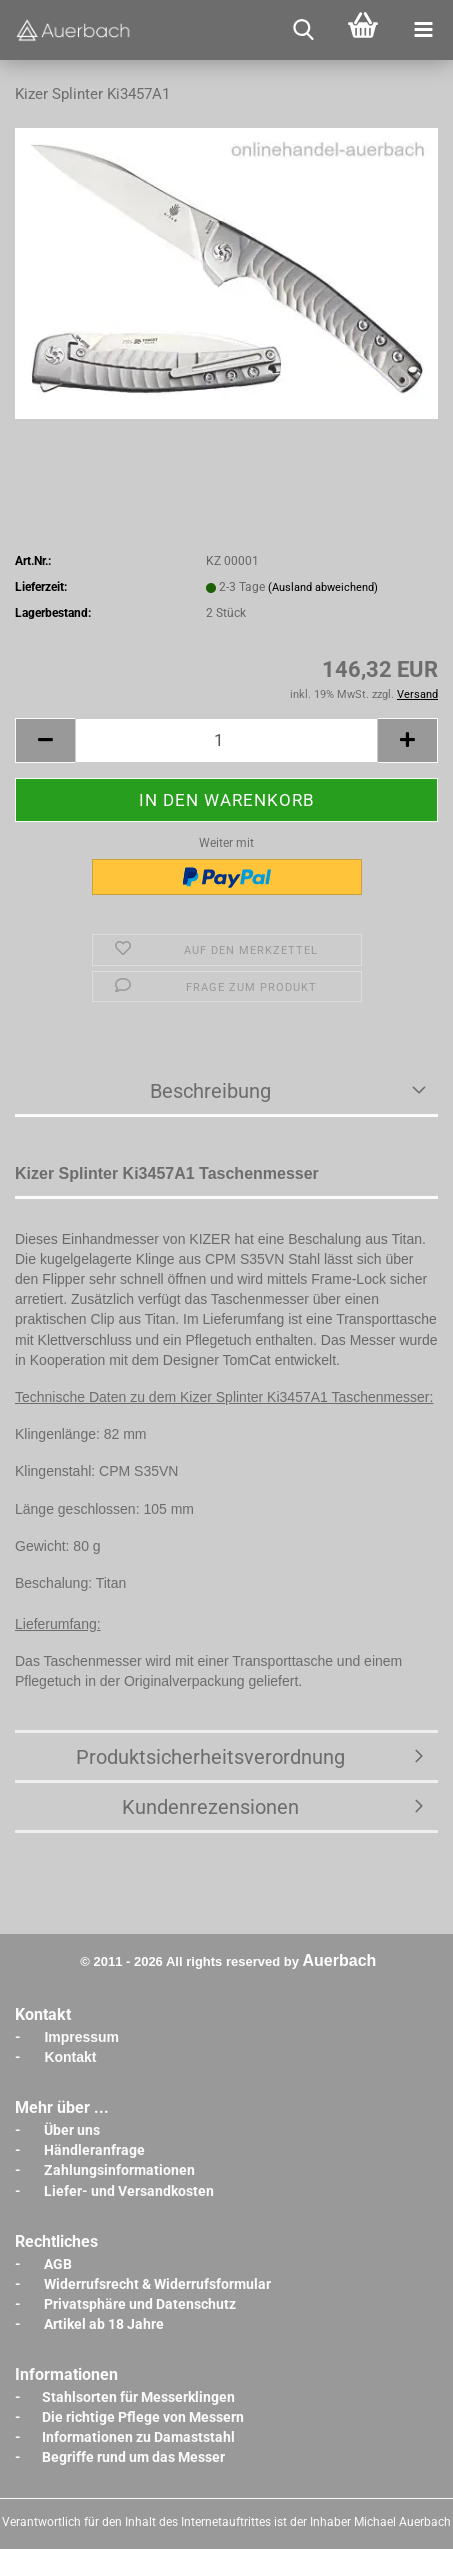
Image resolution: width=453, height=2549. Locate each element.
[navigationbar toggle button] (423, 30)
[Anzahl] (226, 740)
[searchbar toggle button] (303, 30)
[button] (45, 740)
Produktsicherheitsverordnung (210, 1757)
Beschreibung (210, 1091)
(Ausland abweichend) (323, 587)
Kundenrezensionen (210, 1807)
